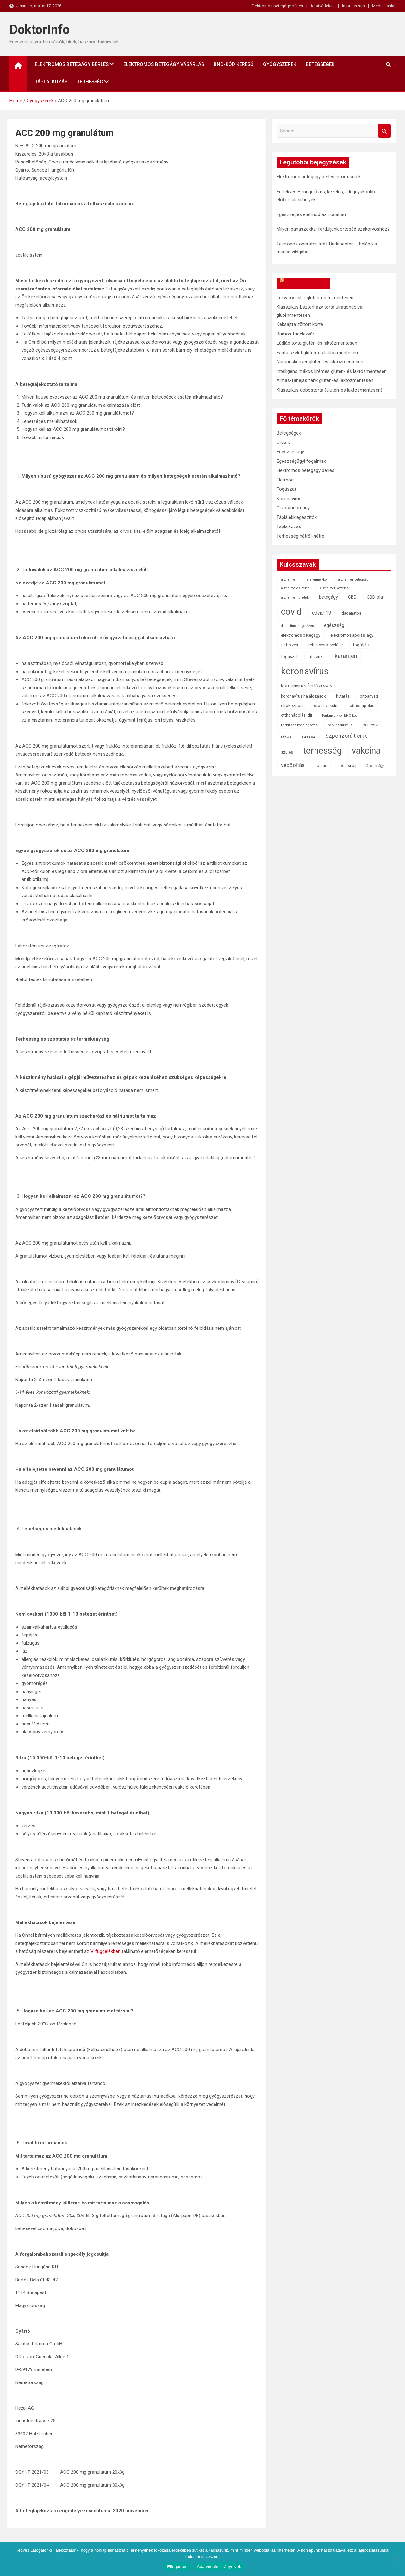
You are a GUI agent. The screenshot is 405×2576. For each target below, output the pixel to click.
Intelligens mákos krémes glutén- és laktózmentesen (332, 371)
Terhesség (90, 82)
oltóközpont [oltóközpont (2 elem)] (292, 705)
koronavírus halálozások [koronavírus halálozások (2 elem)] (303, 696)
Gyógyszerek (279, 64)
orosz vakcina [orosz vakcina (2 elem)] (327, 705)
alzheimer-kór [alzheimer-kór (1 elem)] (317, 579)
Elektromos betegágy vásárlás (163, 64)
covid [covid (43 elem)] (291, 611)
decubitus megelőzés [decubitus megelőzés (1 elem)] (297, 626)
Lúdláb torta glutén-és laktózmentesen (317, 343)
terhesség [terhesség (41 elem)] (322, 750)
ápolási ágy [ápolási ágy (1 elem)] (375, 766)
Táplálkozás (51, 82)
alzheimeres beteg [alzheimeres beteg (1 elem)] (295, 588)
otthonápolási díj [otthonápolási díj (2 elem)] (296, 715)
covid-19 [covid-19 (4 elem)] (321, 613)
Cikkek (283, 442)
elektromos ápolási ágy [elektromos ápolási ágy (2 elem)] (351, 635)
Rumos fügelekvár (295, 334)
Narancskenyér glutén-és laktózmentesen (320, 362)
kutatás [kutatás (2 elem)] (343, 696)
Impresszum (353, 5)
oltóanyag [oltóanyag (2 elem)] (369, 696)
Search (384, 131)
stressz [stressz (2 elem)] (308, 736)
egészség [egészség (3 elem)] (334, 625)
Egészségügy (290, 452)
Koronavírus (289, 498)
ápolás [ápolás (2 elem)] (321, 765)
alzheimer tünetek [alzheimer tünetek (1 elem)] (295, 598)
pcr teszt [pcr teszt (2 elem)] (371, 725)
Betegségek (320, 64)
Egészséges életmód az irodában (311, 214)
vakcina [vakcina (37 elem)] (366, 751)
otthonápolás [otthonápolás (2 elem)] (362, 705)
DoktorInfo (39, 29)
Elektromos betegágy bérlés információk (319, 177)
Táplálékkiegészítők (297, 517)
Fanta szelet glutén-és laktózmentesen (317, 352)
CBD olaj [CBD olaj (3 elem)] (375, 597)
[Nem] (397, 2559)
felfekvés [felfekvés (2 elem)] (289, 644)
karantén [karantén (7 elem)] (346, 656)
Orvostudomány (293, 508)
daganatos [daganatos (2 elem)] (351, 613)
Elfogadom (177, 2566)
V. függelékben (105, 1951)
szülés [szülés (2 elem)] (287, 752)
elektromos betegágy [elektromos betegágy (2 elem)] (300, 635)
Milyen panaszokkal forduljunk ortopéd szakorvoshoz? (333, 229)
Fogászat (286, 489)
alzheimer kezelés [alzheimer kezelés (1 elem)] (334, 588)
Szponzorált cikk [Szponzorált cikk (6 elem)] (346, 736)
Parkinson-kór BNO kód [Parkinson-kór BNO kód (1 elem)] (340, 715)
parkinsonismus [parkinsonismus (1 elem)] (340, 725)
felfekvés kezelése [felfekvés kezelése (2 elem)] (325, 644)
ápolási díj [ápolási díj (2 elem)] (346, 765)
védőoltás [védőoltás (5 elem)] (292, 765)
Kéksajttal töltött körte (300, 324)
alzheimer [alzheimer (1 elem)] (288, 579)
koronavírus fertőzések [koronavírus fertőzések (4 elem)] (306, 686)
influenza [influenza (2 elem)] (316, 656)
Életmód (285, 480)
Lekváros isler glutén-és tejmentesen (315, 298)
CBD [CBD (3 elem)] (352, 597)
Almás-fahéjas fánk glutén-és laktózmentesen (325, 380)
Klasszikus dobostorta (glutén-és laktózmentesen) (329, 390)
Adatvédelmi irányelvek (219, 2566)
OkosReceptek (306, 283)
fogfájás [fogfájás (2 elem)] (361, 644)
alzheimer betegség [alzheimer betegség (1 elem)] (353, 579)
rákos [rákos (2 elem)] (286, 736)
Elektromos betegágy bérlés (277, 5)
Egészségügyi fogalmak (301, 461)
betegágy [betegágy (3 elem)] (328, 597)
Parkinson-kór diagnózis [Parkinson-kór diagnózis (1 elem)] (299, 725)
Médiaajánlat (384, 5)
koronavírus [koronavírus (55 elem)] (305, 671)
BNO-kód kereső (233, 64)
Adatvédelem (322, 5)
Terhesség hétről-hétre (300, 536)
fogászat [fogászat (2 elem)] (289, 656)
